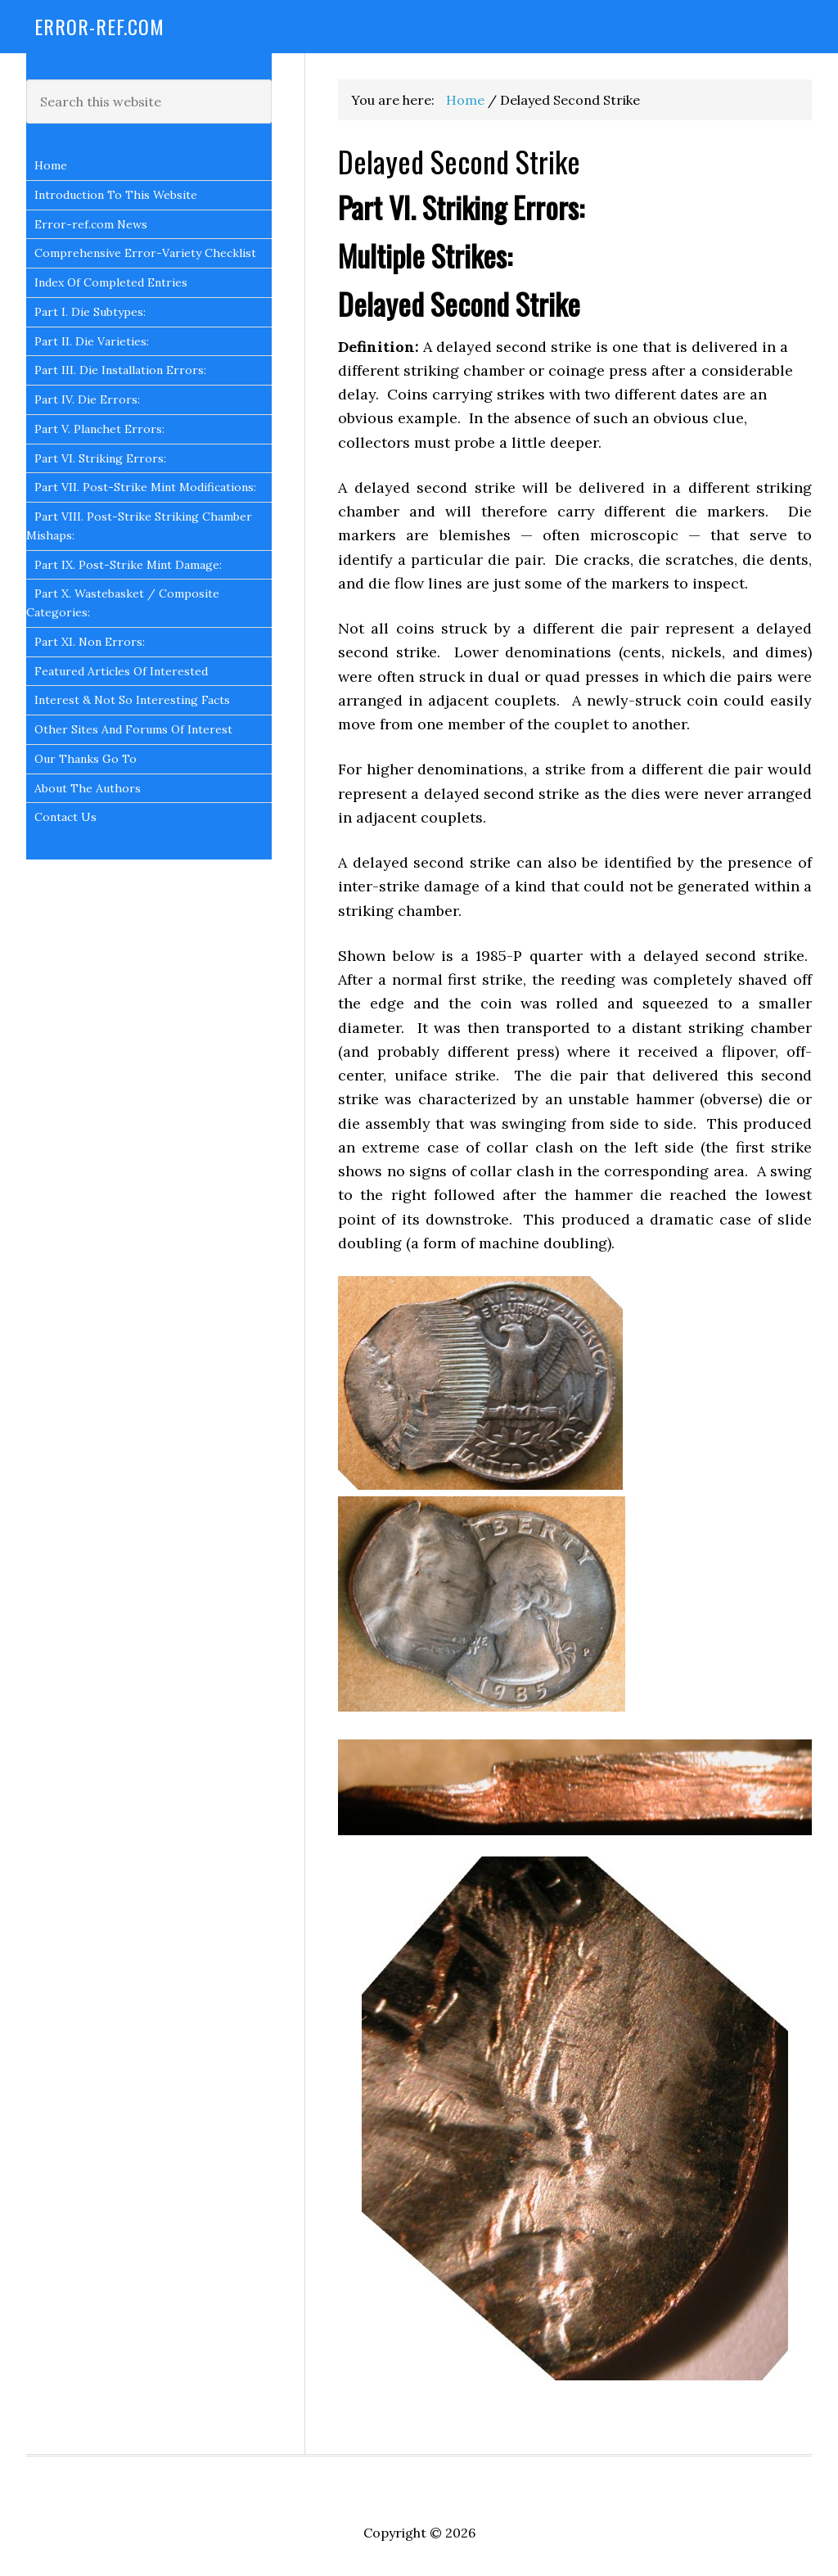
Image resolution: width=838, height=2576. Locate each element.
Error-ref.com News (90, 224)
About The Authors (87, 788)
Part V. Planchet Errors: (99, 429)
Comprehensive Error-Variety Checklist (145, 253)
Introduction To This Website (115, 194)
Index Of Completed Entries (110, 282)
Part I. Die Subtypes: (90, 312)
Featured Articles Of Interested (121, 671)
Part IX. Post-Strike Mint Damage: (128, 564)
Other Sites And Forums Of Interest (133, 729)
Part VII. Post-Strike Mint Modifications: (145, 487)
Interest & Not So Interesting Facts (132, 699)
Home (50, 165)
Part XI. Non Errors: (89, 641)
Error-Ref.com (99, 26)
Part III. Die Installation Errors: (120, 370)
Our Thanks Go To (85, 758)
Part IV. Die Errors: (87, 399)
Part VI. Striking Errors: (100, 458)
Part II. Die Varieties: (91, 341)
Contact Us (65, 817)
